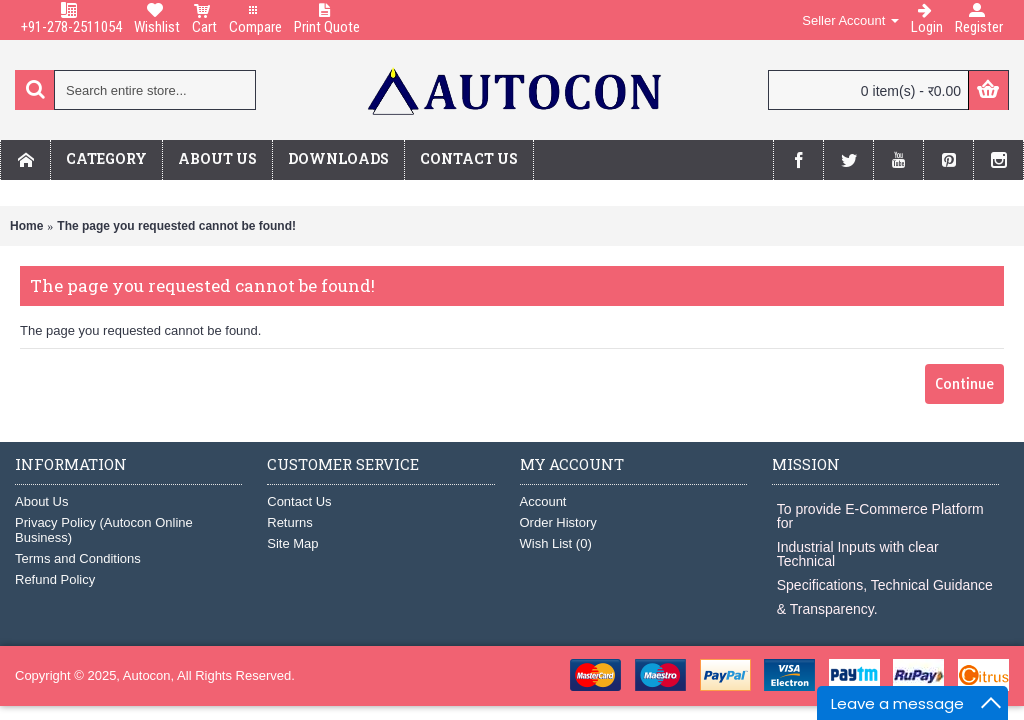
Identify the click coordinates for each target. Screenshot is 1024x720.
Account (543, 501)
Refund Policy (55, 579)
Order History (558, 522)
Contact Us (299, 501)
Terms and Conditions (78, 558)
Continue (964, 384)
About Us (41, 501)
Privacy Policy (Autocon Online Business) (104, 530)
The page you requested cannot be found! (176, 226)
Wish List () (556, 543)
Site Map (292, 543)
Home (26, 226)
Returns (290, 522)
